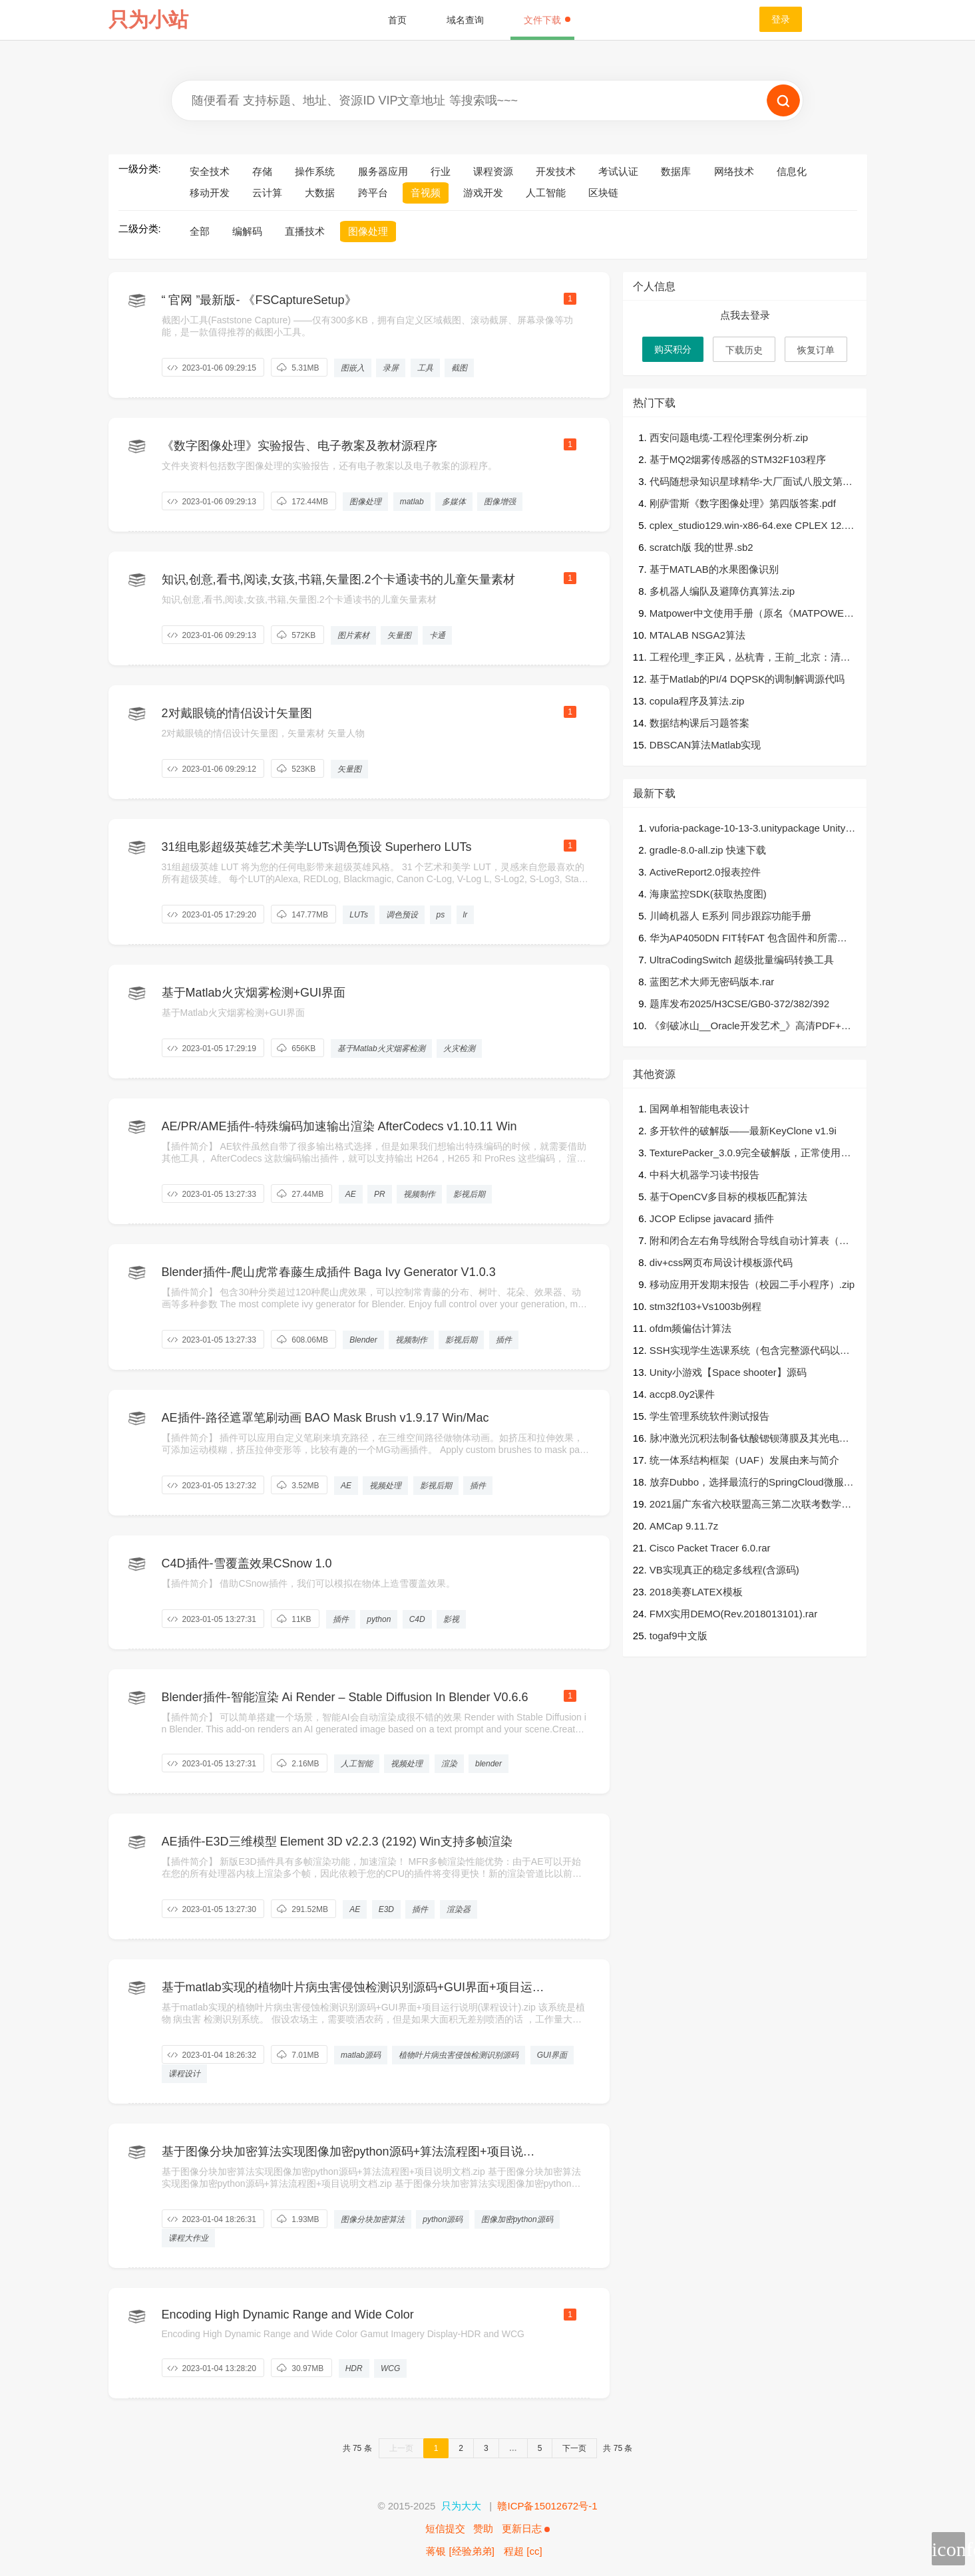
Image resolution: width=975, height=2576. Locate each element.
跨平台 (373, 192)
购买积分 (672, 349)
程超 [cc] (523, 2551)
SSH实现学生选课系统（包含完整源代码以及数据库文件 (750, 1352)
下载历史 (744, 350)
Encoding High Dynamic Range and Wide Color (288, 2314)
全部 (200, 231)
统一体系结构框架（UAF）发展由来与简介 (744, 1460)
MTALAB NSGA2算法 (697, 635)
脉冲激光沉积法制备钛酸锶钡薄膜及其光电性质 (749, 1439)
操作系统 (315, 171)
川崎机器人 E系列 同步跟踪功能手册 (730, 915)
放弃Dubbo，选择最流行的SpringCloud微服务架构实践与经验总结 (752, 1483)
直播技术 (305, 231)
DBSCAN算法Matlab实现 (705, 744)
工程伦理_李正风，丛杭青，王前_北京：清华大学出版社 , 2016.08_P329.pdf (750, 658)
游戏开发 (483, 192)
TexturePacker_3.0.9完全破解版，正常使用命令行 (750, 1154)
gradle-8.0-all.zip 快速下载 (708, 850)
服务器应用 (383, 171)
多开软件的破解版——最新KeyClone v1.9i (743, 1130)
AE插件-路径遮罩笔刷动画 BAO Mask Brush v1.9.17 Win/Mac (325, 1417)
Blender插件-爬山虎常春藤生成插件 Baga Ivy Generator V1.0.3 (329, 1272)
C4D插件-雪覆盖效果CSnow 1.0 (247, 1563)
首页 (397, 20)
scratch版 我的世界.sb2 (701, 547)
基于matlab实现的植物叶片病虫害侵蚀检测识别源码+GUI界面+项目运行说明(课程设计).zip (353, 1988)
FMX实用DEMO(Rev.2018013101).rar (733, 1613)
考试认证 (618, 171)
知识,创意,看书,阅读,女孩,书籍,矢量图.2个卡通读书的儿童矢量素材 (338, 579)
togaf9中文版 (678, 1635)
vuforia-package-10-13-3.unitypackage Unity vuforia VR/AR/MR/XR (751, 829)
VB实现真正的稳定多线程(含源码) (724, 1569)
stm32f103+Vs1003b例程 (705, 1306)
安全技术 (210, 171)
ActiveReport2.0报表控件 (705, 872)
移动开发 (210, 192)
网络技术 (734, 171)
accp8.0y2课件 (682, 1394)
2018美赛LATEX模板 (696, 1591)
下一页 (574, 2448)
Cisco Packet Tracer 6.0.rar (710, 1547)
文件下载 (547, 20)
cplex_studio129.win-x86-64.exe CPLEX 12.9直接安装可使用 (750, 527)
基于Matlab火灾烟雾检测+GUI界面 (254, 992)
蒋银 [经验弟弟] (460, 2551)
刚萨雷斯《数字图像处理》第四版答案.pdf (743, 503)
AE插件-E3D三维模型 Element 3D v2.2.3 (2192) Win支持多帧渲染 (337, 1841)
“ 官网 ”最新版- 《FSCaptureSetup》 (259, 300)
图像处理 (368, 231)
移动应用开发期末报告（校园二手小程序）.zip (752, 1284)
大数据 (320, 192)
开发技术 (556, 171)
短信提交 (445, 2528)
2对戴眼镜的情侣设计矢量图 (237, 713)
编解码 (247, 231)
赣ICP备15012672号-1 (547, 2505)
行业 (441, 171)
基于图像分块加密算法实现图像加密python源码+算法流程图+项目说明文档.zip (348, 2152)
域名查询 (465, 20)
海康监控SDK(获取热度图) (708, 893)
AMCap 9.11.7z (684, 1525)
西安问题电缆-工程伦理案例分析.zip (729, 437)
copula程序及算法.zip (697, 701)
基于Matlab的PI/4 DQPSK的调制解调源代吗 (747, 679)
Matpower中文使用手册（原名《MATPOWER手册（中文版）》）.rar (750, 614)
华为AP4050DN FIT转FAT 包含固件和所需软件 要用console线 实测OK (748, 939)
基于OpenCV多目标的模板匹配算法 (729, 1196)
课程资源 (493, 171)
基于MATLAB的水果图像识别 (714, 569)
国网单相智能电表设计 (699, 1108)
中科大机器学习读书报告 (704, 1174)
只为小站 (148, 20)
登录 (780, 19)
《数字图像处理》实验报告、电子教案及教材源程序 (299, 445)
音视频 (426, 192)
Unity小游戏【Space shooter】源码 (728, 1372)
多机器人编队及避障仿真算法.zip (722, 591)
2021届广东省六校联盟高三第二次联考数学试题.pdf (750, 1505)
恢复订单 (816, 350)
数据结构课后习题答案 (699, 722)
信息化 (792, 171)
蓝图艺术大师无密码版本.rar (712, 981)
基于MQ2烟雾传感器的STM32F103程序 (738, 459)
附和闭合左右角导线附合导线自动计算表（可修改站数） (749, 1242)
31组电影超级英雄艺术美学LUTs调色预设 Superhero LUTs (317, 847)
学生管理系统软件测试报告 (709, 1416)
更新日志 (526, 2528)
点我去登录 (745, 315)
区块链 (603, 192)
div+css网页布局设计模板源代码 (721, 1262)
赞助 (483, 2528)
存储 (262, 171)
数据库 (676, 171)
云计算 (267, 192)
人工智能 (546, 192)
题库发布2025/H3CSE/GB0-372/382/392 (739, 1003)
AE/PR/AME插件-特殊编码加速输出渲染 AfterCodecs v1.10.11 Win (339, 1126)
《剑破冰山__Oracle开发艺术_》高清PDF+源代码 (750, 1027)
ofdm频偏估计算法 (690, 1328)
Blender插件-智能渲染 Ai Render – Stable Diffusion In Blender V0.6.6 (345, 1697)
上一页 (401, 2448)
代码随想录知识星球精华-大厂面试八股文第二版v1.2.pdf (751, 483)
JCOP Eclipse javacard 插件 (712, 1218)
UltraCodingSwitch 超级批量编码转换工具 (742, 959)
